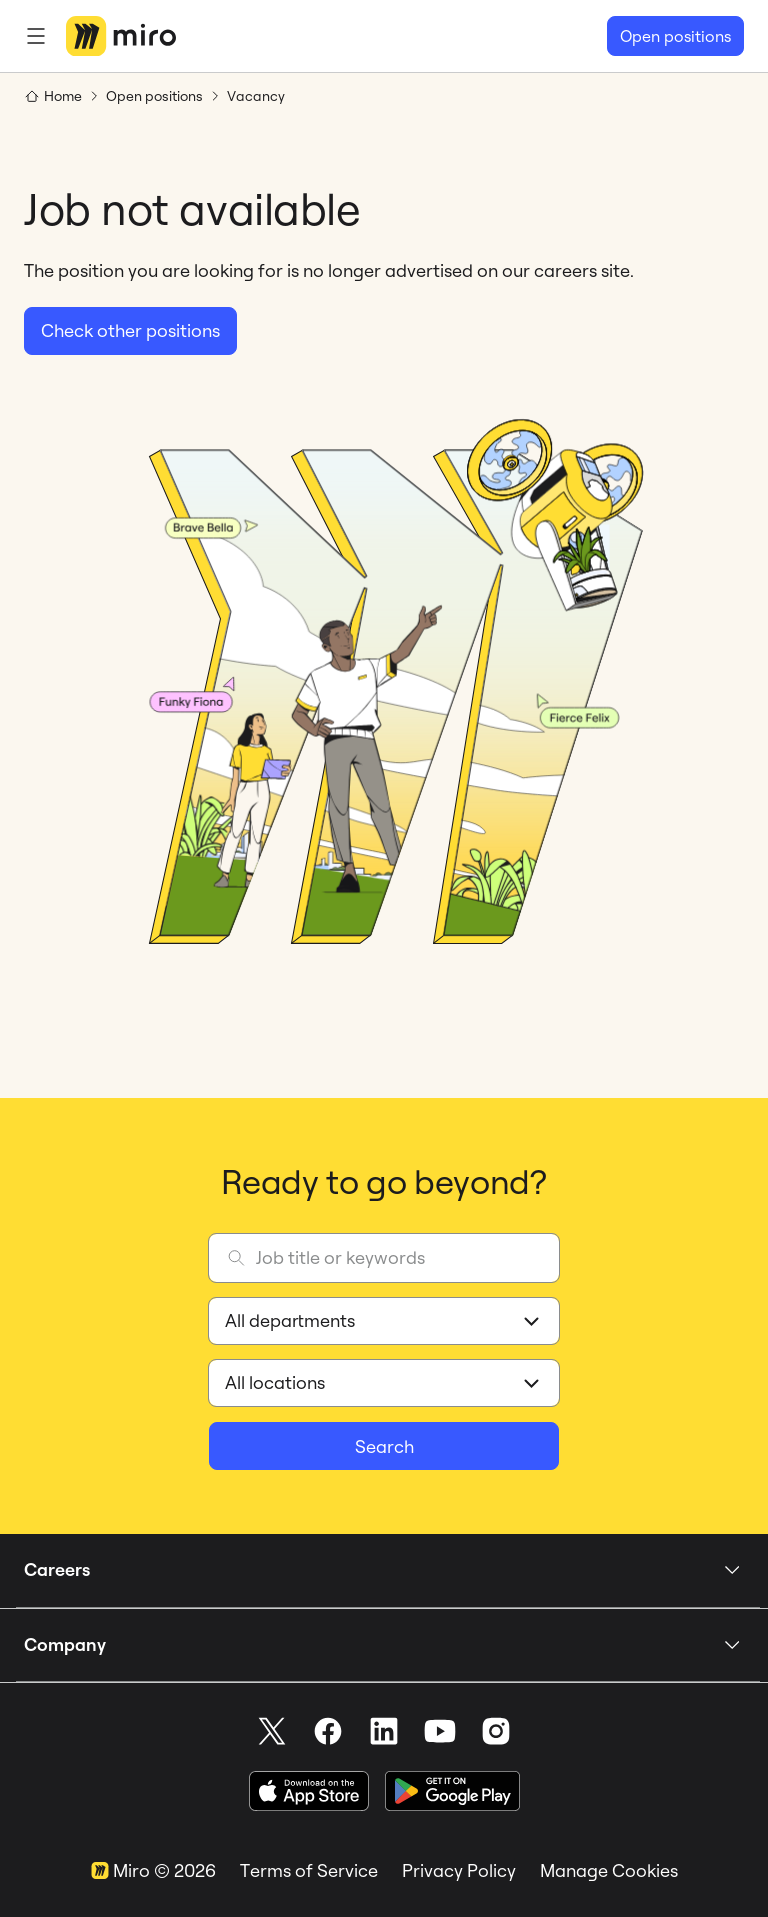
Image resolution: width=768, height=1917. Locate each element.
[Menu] (36, 36)
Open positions (675, 36)
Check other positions (130, 330)
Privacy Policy (459, 1870)
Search (384, 1446)
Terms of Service (309, 1870)
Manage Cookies (609, 1870)
